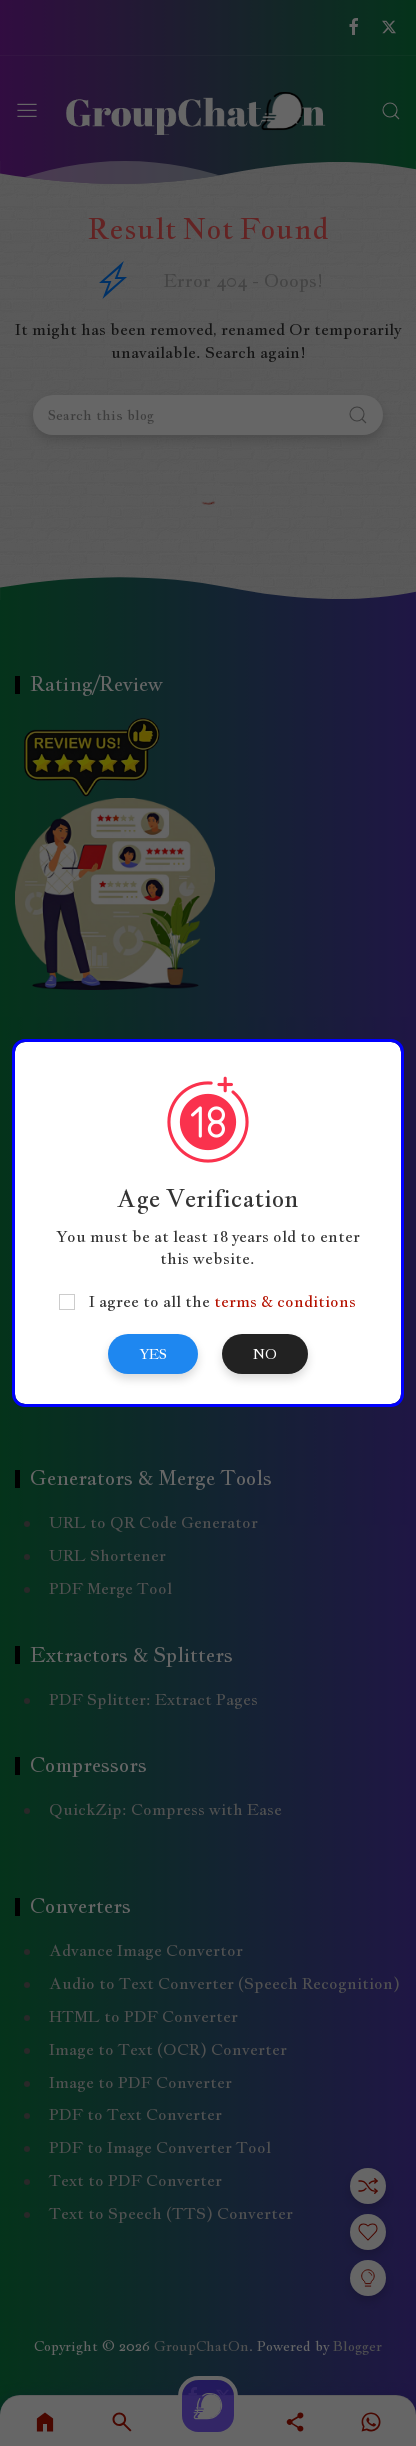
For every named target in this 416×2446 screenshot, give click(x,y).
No (265, 1354)
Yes (153, 1354)
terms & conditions (285, 1301)
